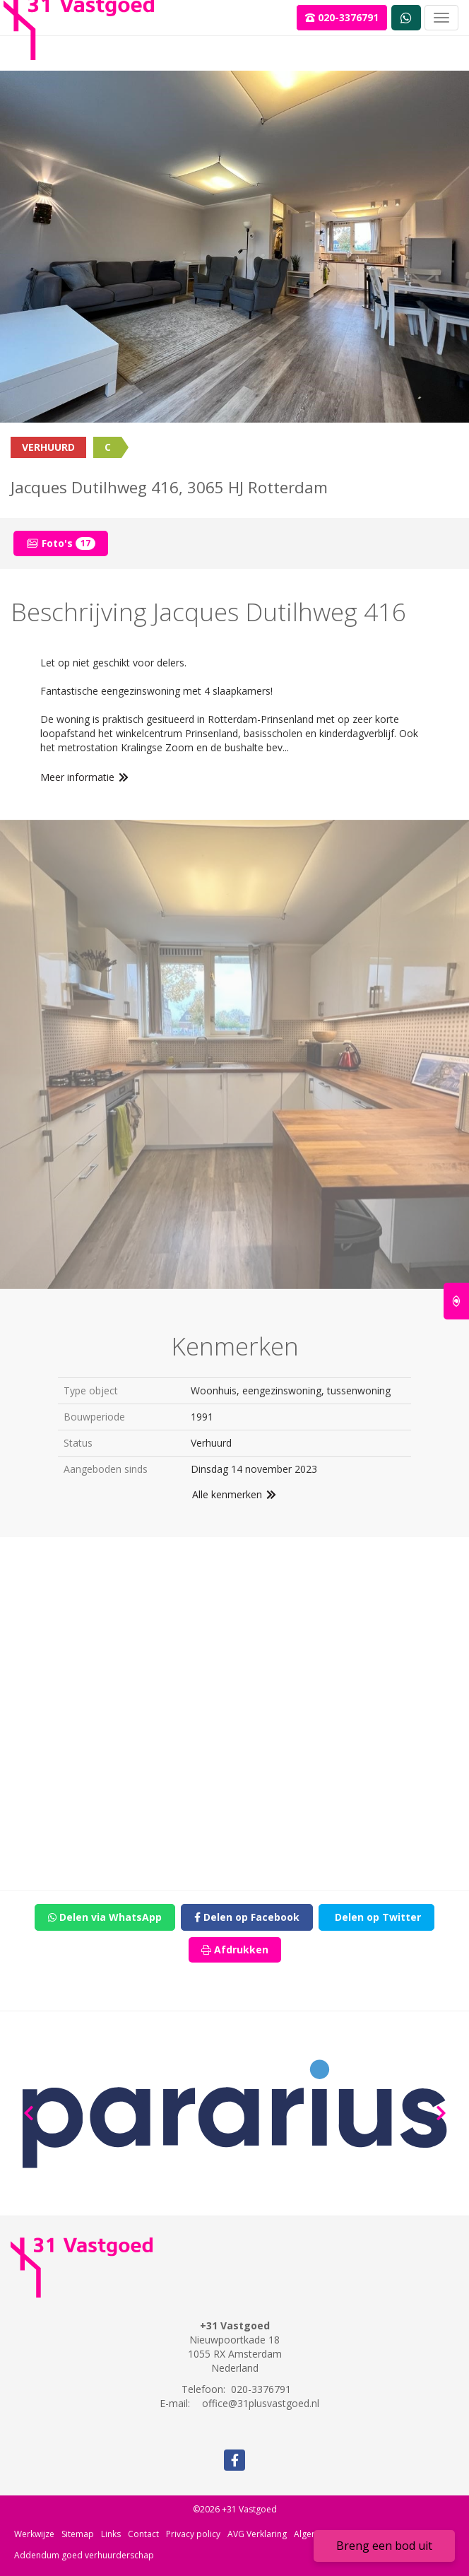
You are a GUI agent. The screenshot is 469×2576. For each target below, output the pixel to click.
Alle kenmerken (235, 1494)
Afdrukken (234, 1949)
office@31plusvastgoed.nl (260, 2403)
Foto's (60, 543)
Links (111, 2534)
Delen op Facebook (246, 1917)
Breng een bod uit (384, 2545)
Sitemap (77, 2534)
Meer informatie (85, 777)
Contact (143, 2534)
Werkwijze (34, 2534)
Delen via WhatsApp (105, 1917)
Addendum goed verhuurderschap (84, 2555)
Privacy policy (193, 2534)
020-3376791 (342, 17)
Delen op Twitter (376, 1917)
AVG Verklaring (257, 2534)
